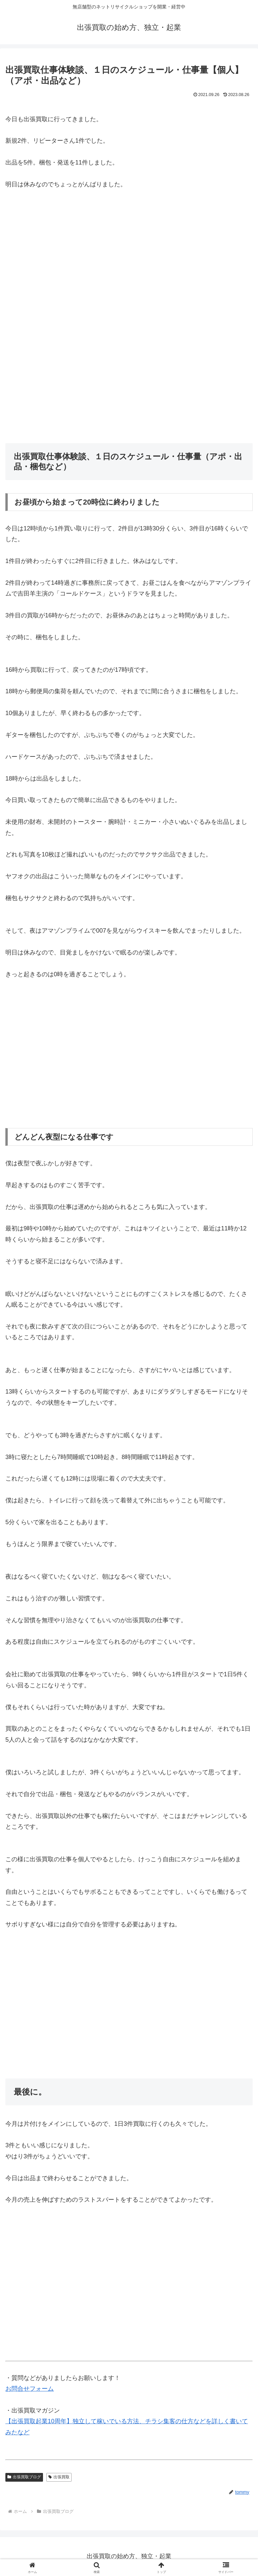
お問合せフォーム (29, 2388)
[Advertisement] (129, 269)
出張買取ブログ (24, 2477)
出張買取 (59, 2477)
